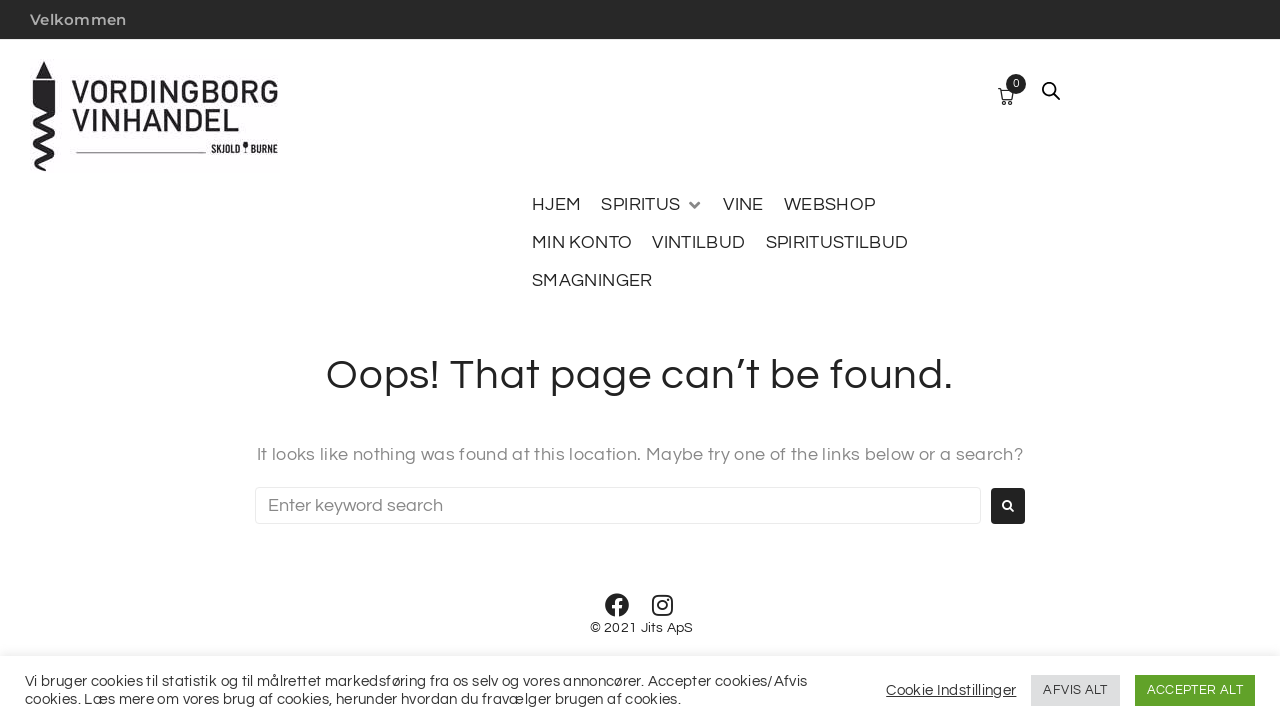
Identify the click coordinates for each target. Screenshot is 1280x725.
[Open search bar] (1051, 91)
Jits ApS (667, 628)
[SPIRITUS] (652, 205)
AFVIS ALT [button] (1075, 690)
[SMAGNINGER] (592, 281)
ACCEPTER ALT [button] (1195, 690)
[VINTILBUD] (698, 243)
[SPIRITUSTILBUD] (837, 243)
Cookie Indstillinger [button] (951, 690)
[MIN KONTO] (582, 243)
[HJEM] (556, 205)
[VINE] (743, 205)
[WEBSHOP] (830, 205)
